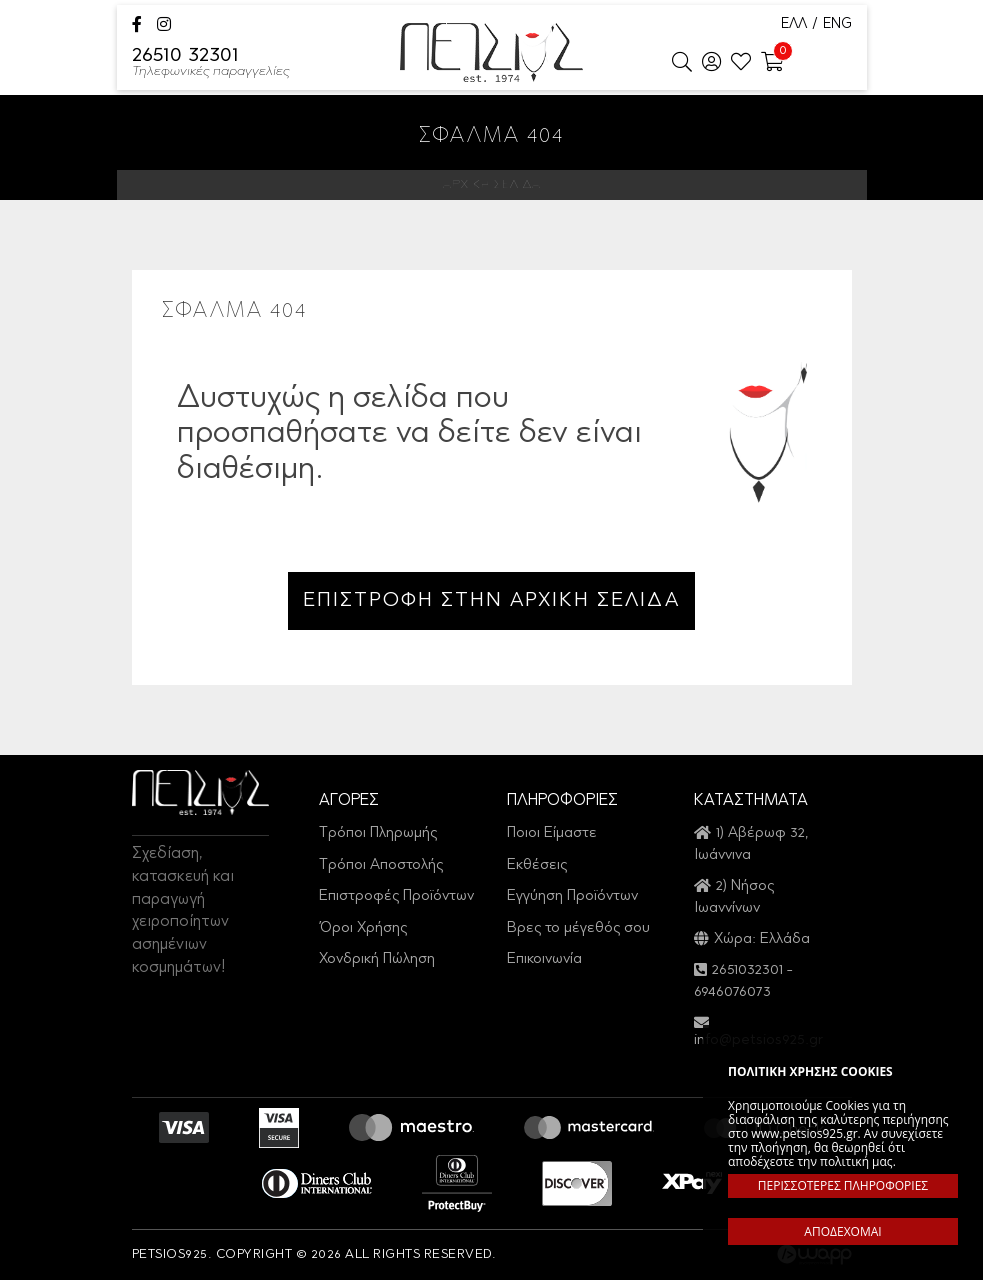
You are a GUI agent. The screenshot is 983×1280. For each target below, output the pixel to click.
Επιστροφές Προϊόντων (396, 896)
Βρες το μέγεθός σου (578, 928)
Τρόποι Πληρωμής (378, 833)
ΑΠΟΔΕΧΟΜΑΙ (842, 1231)
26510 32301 (211, 64)
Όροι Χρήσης (363, 928)
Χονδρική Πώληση (377, 959)
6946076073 (732, 992)
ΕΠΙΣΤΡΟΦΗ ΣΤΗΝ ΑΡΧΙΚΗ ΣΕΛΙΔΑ (491, 601)
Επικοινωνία (544, 959)
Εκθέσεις (537, 865)
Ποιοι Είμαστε (552, 833)
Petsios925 (491, 52)
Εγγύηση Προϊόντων (572, 896)
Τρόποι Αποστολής (381, 865)
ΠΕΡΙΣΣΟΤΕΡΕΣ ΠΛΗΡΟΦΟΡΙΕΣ (843, 1185)
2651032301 (747, 970)
